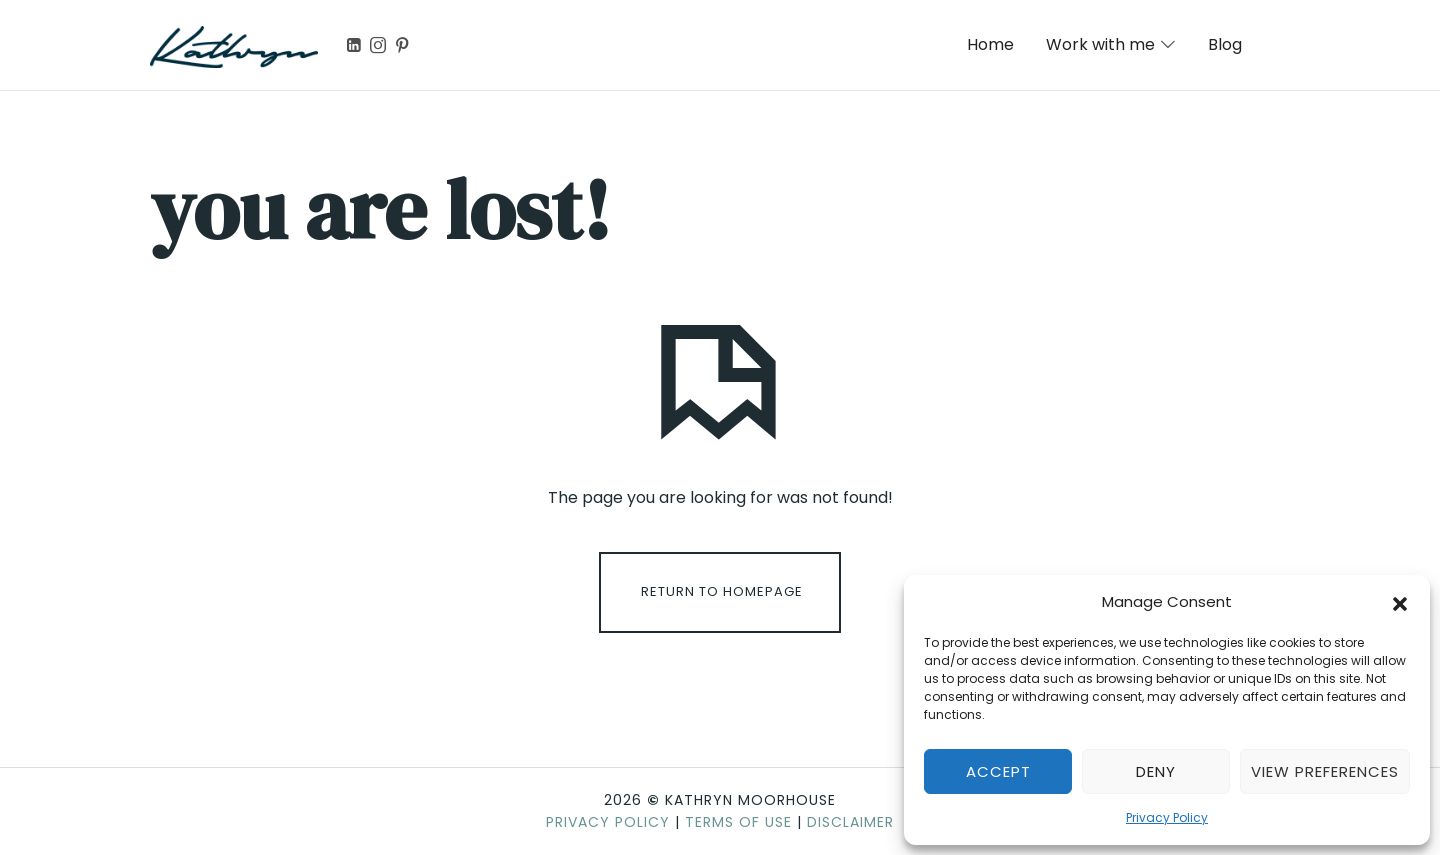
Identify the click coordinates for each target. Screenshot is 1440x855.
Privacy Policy (1167, 817)
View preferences (1325, 771)
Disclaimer (850, 822)
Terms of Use (738, 822)
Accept (998, 771)
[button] (1400, 602)
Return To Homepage (722, 591)
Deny (1156, 771)
